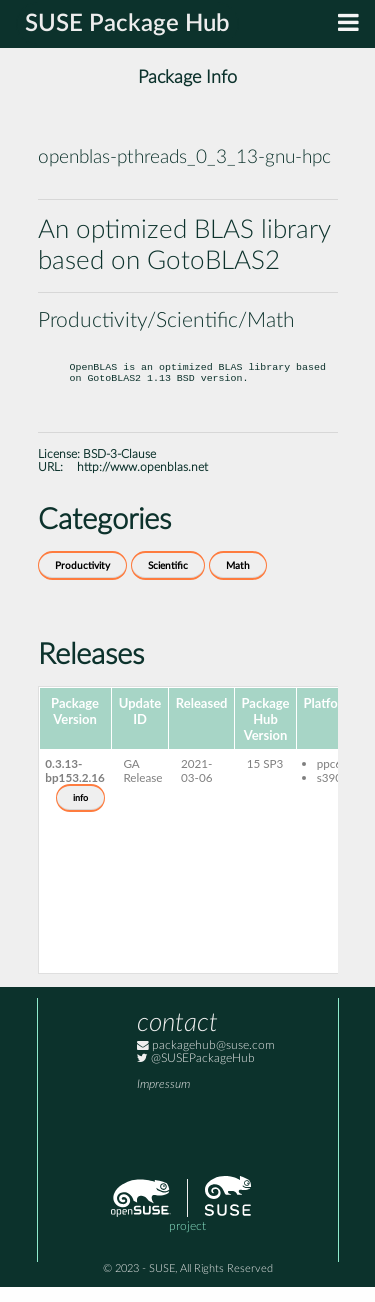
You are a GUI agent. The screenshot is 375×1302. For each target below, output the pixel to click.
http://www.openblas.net (142, 482)
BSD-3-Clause (119, 469)
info (80, 813)
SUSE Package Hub (127, 24)
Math (238, 581)
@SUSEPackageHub (196, 1073)
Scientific (168, 581)
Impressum (163, 1099)
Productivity (82, 581)
